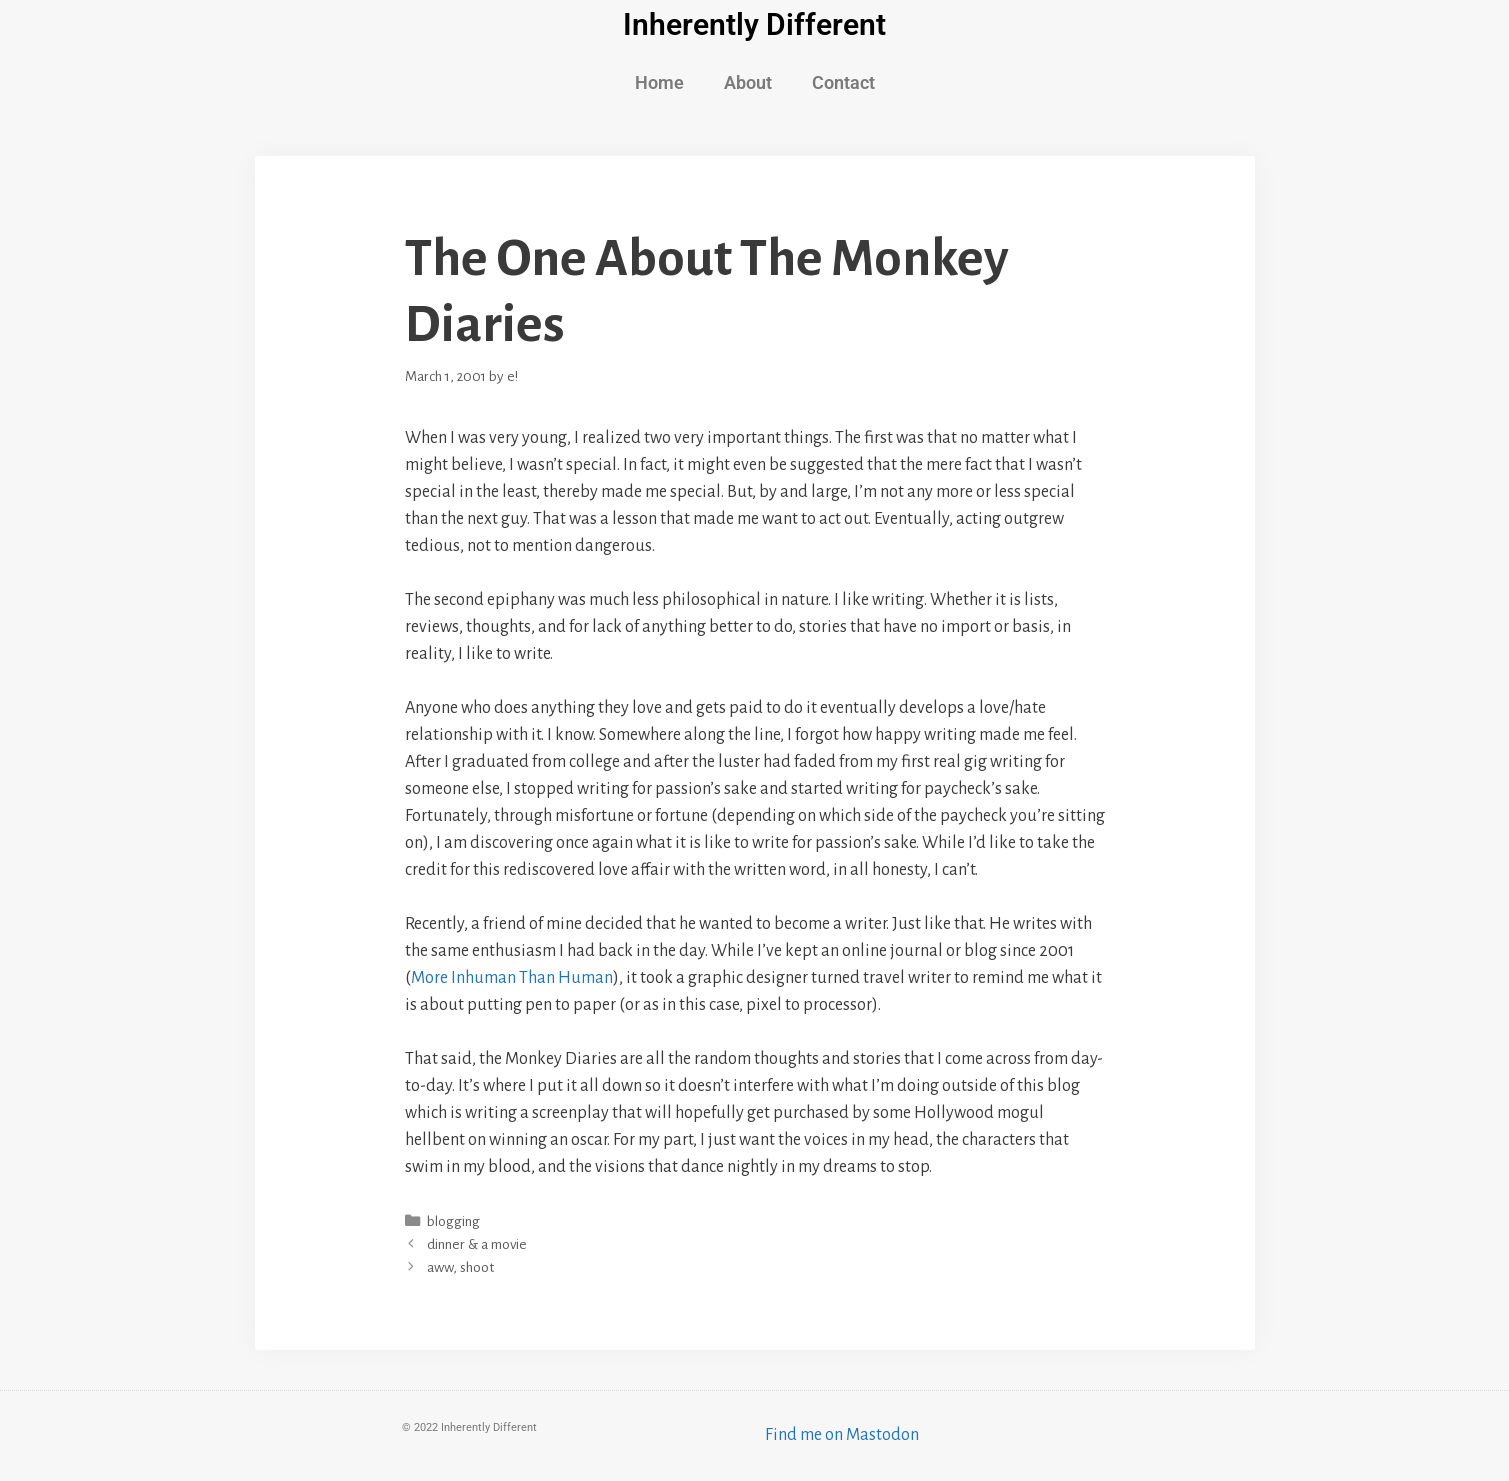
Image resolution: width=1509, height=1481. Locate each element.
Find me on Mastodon (842, 1435)
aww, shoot (460, 1267)
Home (659, 82)
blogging (453, 1221)
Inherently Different (754, 24)
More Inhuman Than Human (512, 978)
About (748, 82)
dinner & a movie (477, 1244)
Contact (843, 82)
